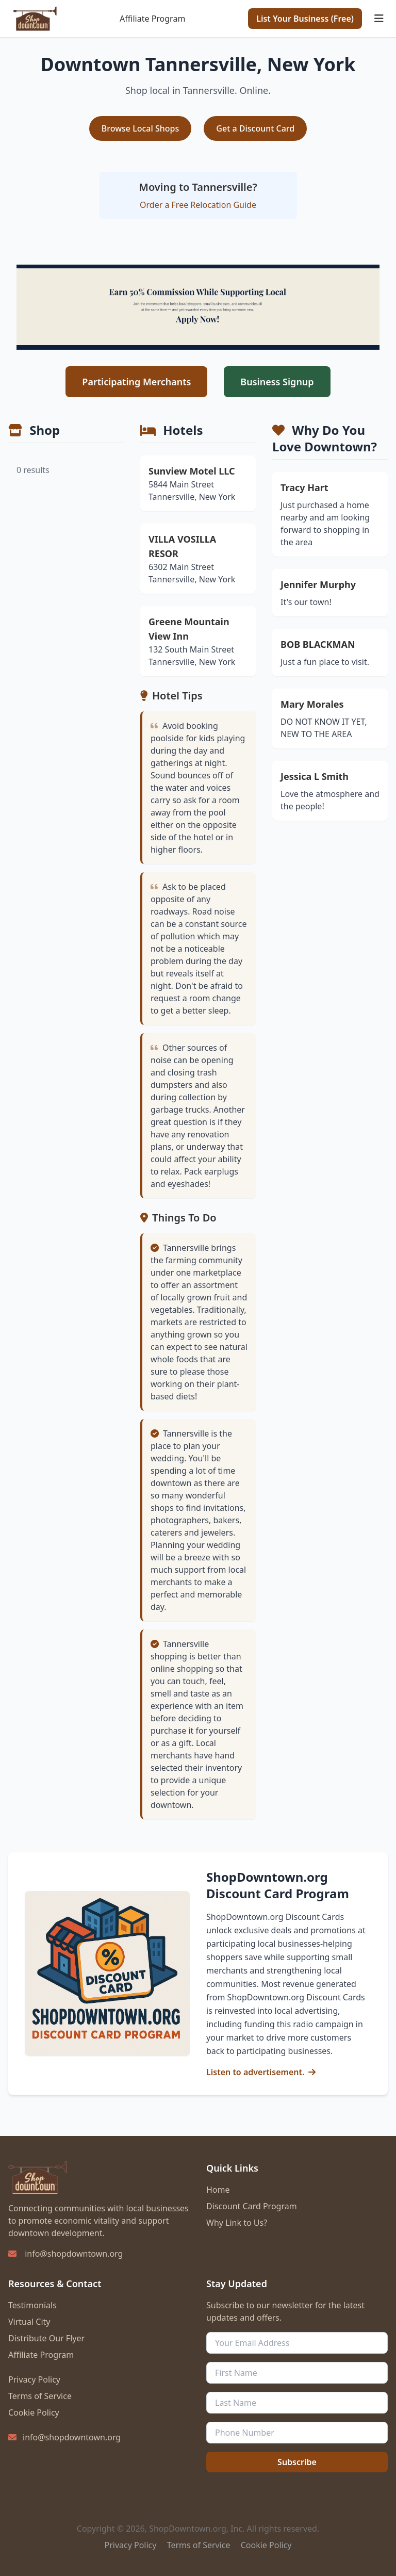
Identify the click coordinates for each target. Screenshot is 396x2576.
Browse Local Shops (140, 128)
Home (218, 2189)
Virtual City (29, 2321)
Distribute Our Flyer (46, 2338)
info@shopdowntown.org (74, 2253)
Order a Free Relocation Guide (198, 204)
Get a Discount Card (255, 128)
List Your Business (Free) (305, 18)
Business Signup (277, 382)
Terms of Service (40, 2396)
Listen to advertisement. (255, 2072)
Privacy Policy (34, 2379)
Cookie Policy (33, 2412)
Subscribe (297, 2462)
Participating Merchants (136, 382)
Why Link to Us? (236, 2222)
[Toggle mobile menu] (379, 18)
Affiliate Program (152, 18)
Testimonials (32, 2305)
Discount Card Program (251, 2206)
